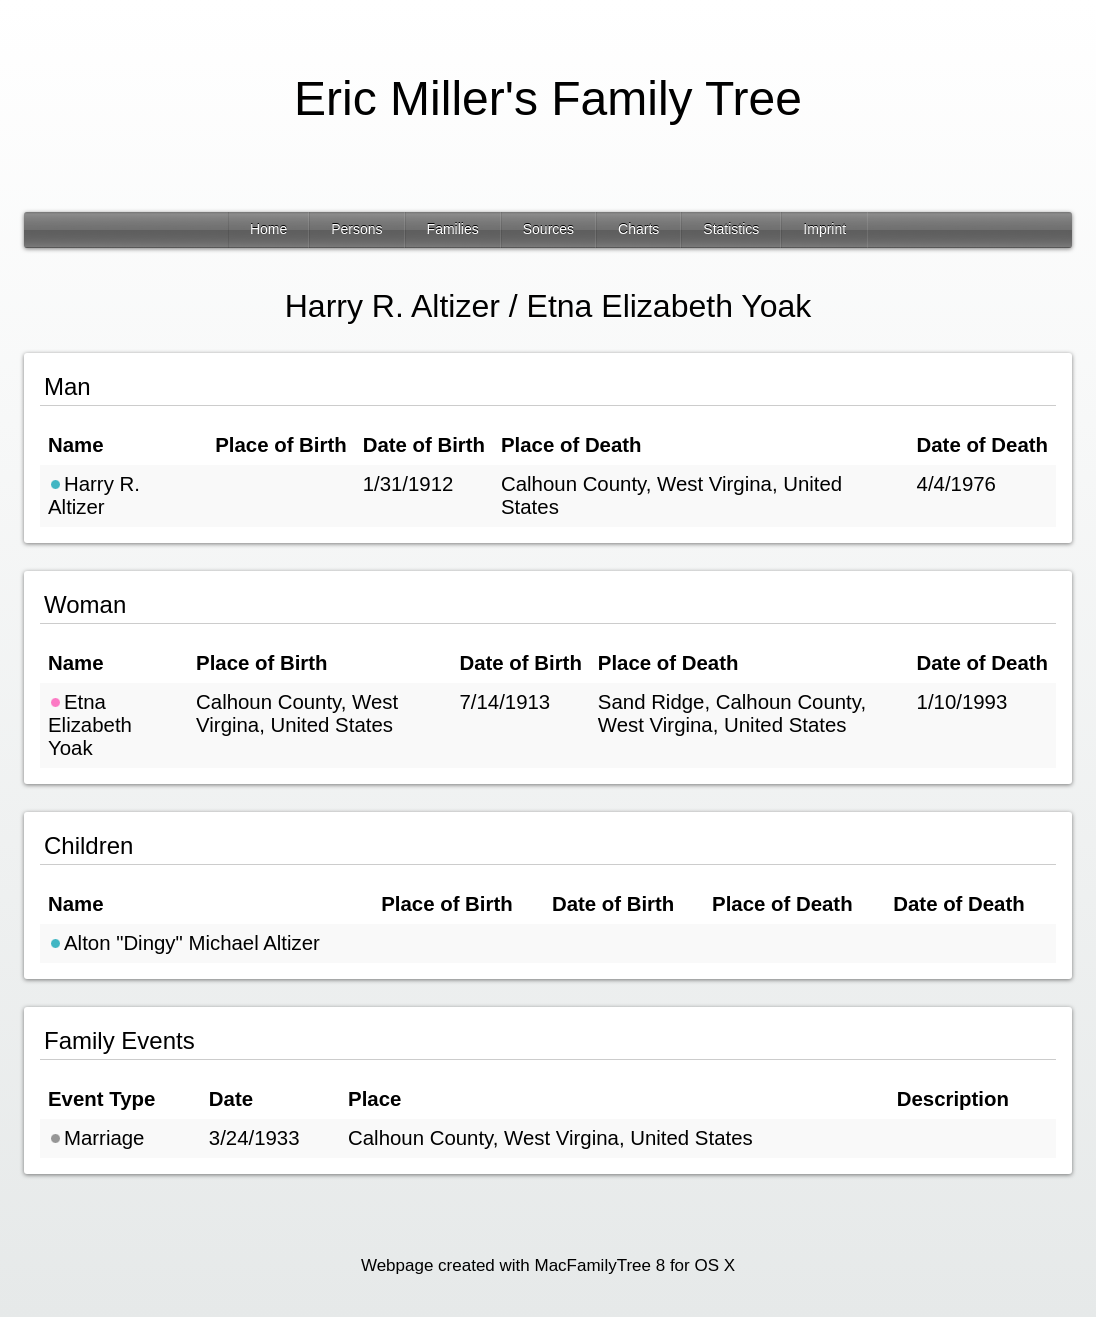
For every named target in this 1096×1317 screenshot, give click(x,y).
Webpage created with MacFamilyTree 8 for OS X (548, 1265)
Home (268, 229)
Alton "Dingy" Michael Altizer (184, 943)
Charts (638, 229)
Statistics (731, 229)
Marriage (96, 1138)
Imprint (824, 229)
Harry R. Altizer (94, 495)
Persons (356, 229)
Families (453, 229)
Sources (548, 229)
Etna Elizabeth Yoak (90, 725)
